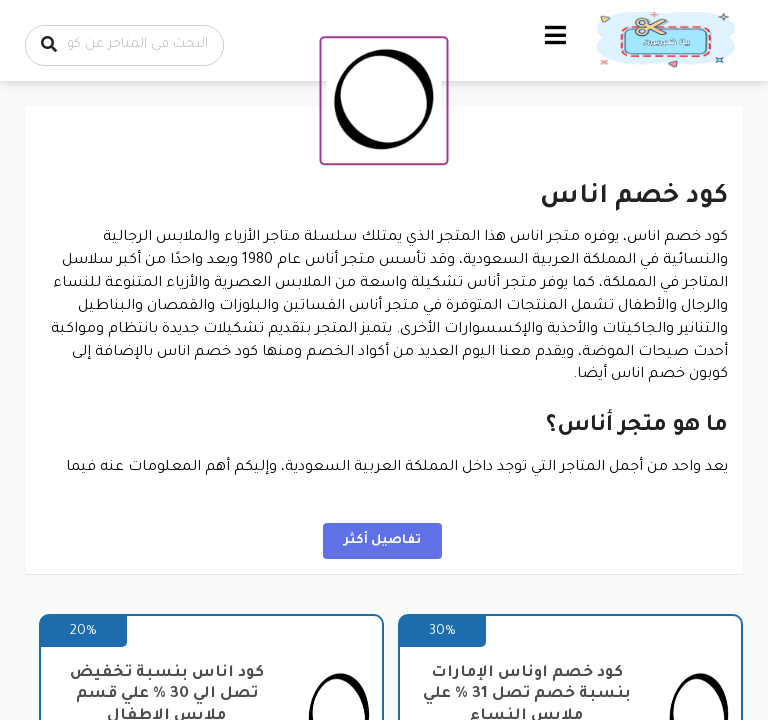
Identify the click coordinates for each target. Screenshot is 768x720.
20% (83, 631)
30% (442, 631)
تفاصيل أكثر (382, 541)
